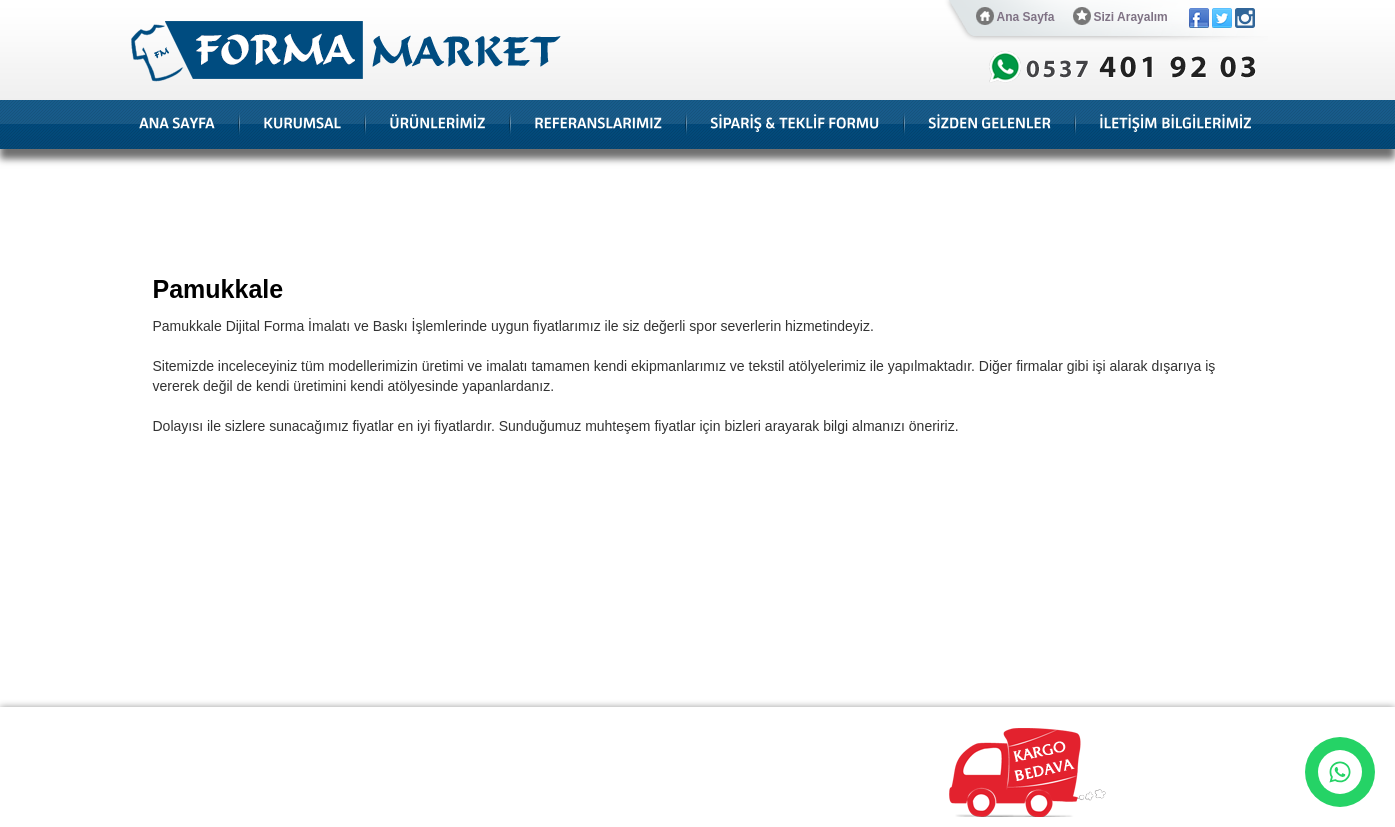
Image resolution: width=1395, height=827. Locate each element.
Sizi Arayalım (1120, 16)
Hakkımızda (234, 723)
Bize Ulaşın (719, 723)
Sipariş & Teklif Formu (493, 723)
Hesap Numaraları (619, 723)
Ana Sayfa (1015, 16)
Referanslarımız (328, 723)
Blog (403, 723)
